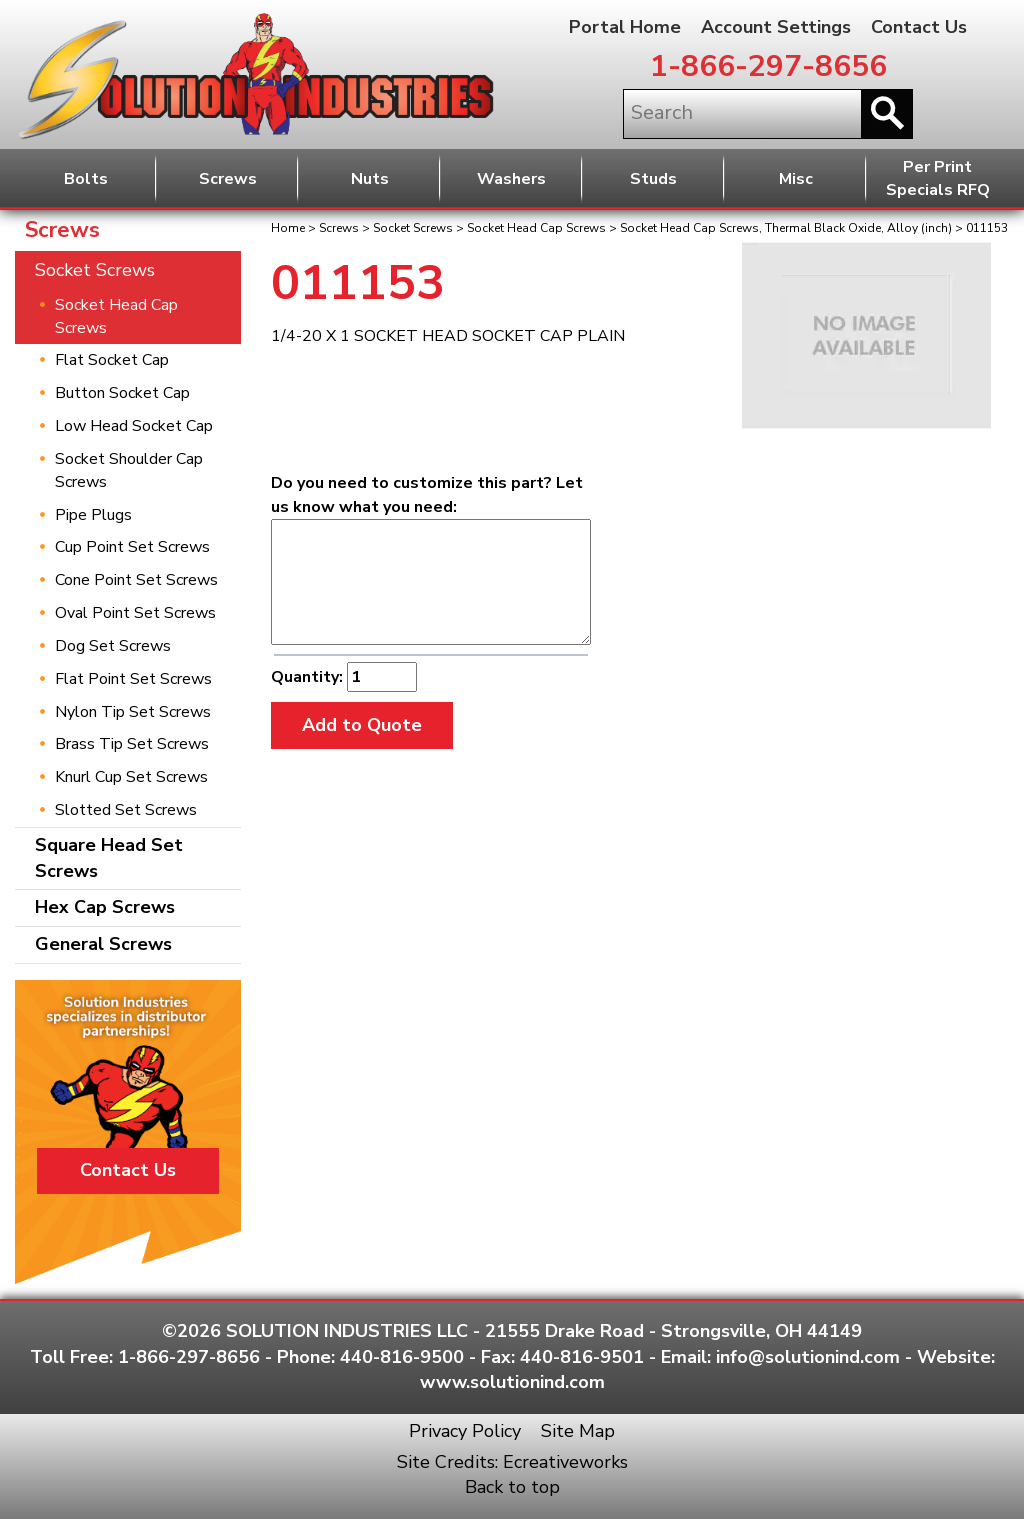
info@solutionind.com (808, 1357)
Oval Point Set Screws (135, 613)
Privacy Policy (465, 1431)
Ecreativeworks (565, 1462)
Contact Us (919, 27)
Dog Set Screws (113, 646)
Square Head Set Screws (109, 858)
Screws (228, 179)
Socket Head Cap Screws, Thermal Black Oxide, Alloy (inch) (786, 228)
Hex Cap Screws (105, 907)
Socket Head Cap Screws (536, 228)
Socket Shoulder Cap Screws (129, 470)
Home (288, 228)
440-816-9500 (402, 1357)
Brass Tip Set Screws (132, 744)
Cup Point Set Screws (132, 547)
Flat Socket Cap (112, 360)
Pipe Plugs (93, 515)
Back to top (512, 1487)
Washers (511, 179)
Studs (653, 179)
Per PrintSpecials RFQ (938, 178)
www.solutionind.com (512, 1382)
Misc (796, 179)
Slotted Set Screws (126, 810)
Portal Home (625, 27)
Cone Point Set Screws (136, 580)
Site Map (578, 1431)
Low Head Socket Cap (134, 426)
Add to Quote (362, 725)
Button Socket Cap (122, 393)
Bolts (86, 179)
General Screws (103, 944)
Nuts (370, 179)
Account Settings (776, 27)
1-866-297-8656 (768, 66)
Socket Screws (413, 228)
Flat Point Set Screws (133, 679)
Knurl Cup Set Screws (131, 777)
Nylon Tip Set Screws (133, 712)
